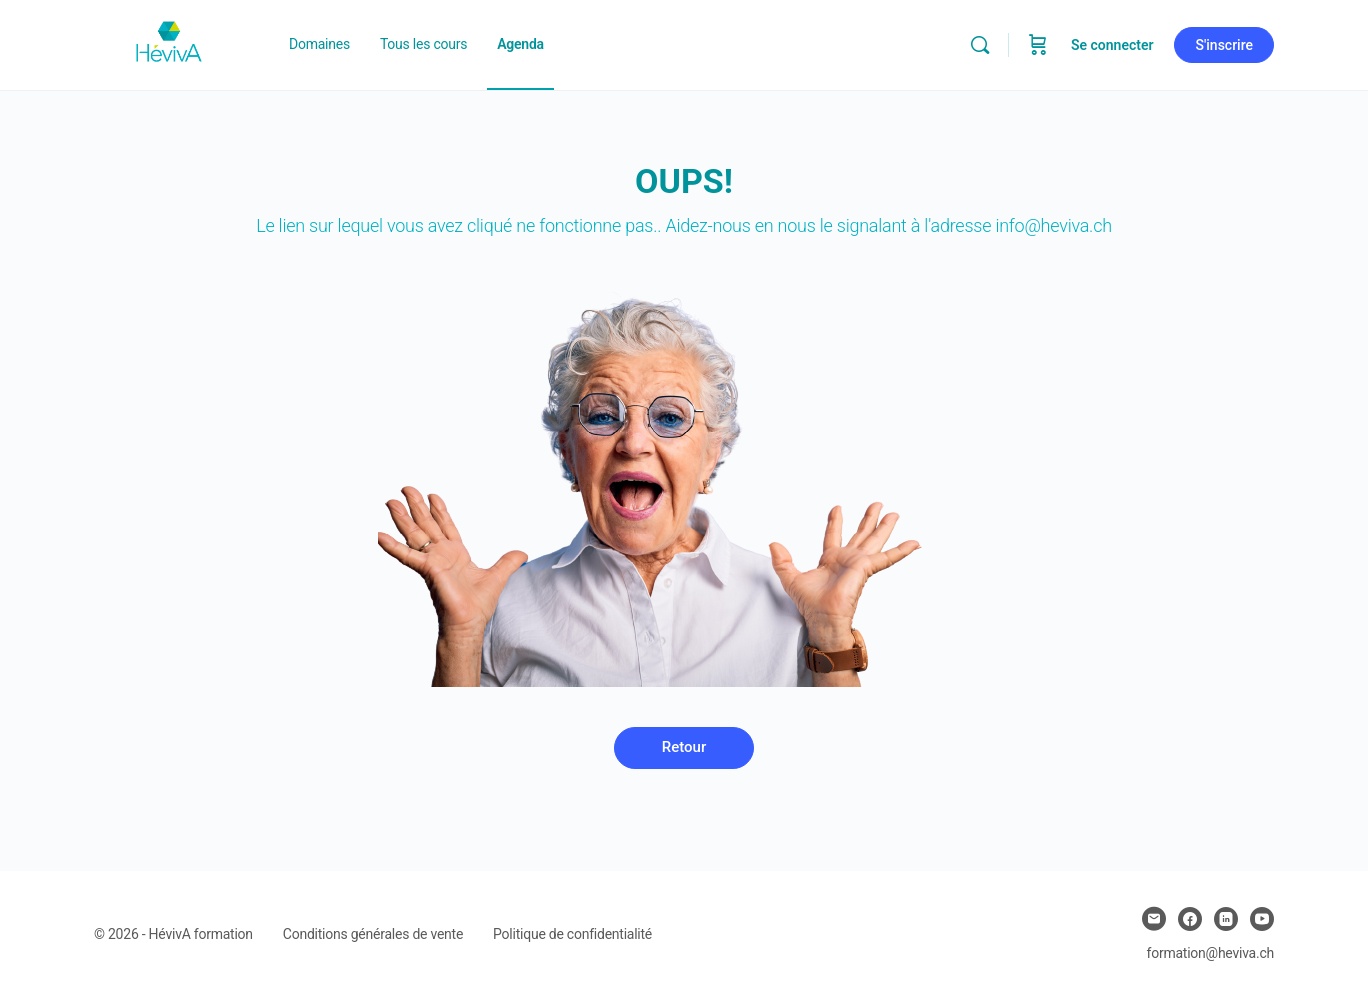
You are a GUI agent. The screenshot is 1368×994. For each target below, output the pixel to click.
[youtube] (1262, 919)
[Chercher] (980, 45)
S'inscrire (1224, 45)
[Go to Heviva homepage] (169, 43)
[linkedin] (1226, 919)
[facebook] (1190, 919)
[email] (1154, 919)
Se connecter (1112, 45)
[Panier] (1038, 45)
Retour (684, 747)
